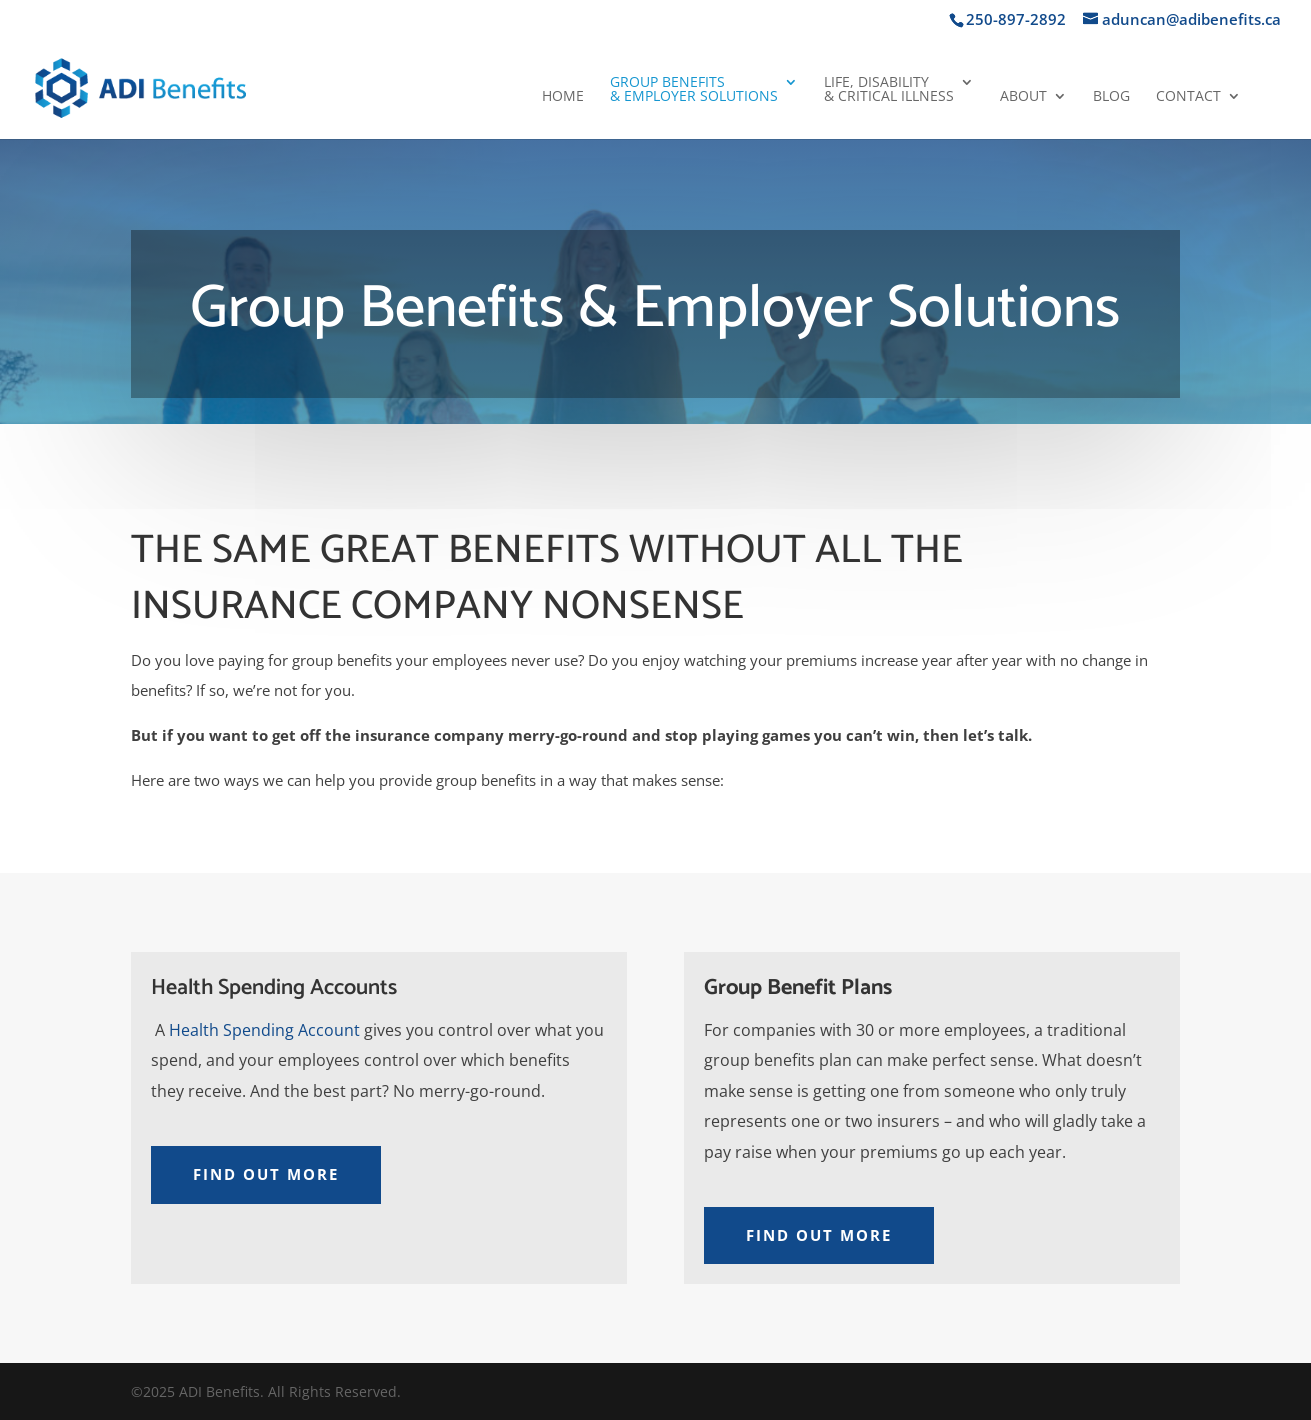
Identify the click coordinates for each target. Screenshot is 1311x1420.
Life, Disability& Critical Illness (889, 90)
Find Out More (266, 1174)
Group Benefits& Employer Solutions (694, 90)
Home (563, 97)
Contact (1188, 97)
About (1023, 97)
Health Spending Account (264, 1030)
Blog (1111, 97)
